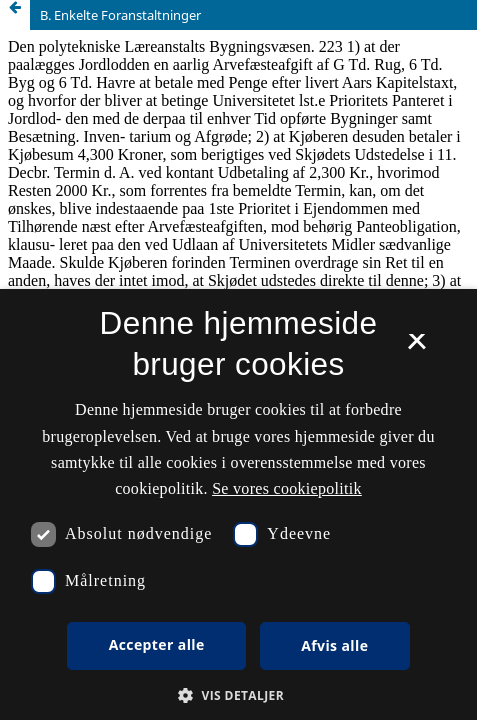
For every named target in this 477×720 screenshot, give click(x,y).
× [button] (416, 348)
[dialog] (238, 504)
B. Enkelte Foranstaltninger (120, 15)
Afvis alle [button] (334, 645)
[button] (238, 695)
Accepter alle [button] (157, 644)
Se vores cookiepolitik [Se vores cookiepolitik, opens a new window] (287, 488)
